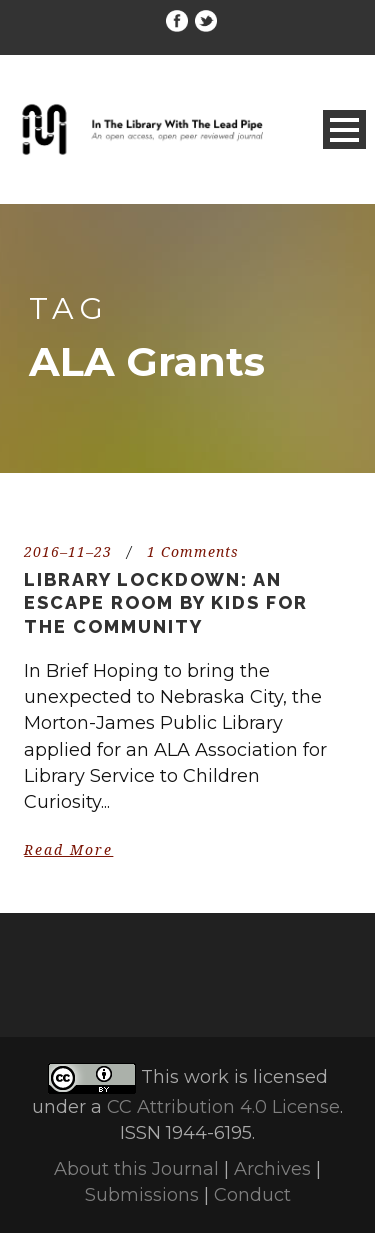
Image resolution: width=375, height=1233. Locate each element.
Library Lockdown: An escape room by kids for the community (166, 603)
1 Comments (193, 552)
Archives (272, 1169)
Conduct (252, 1195)
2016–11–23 (68, 552)
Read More (68, 850)
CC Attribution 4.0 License (223, 1107)
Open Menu (344, 129)
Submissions (142, 1195)
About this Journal (136, 1169)
